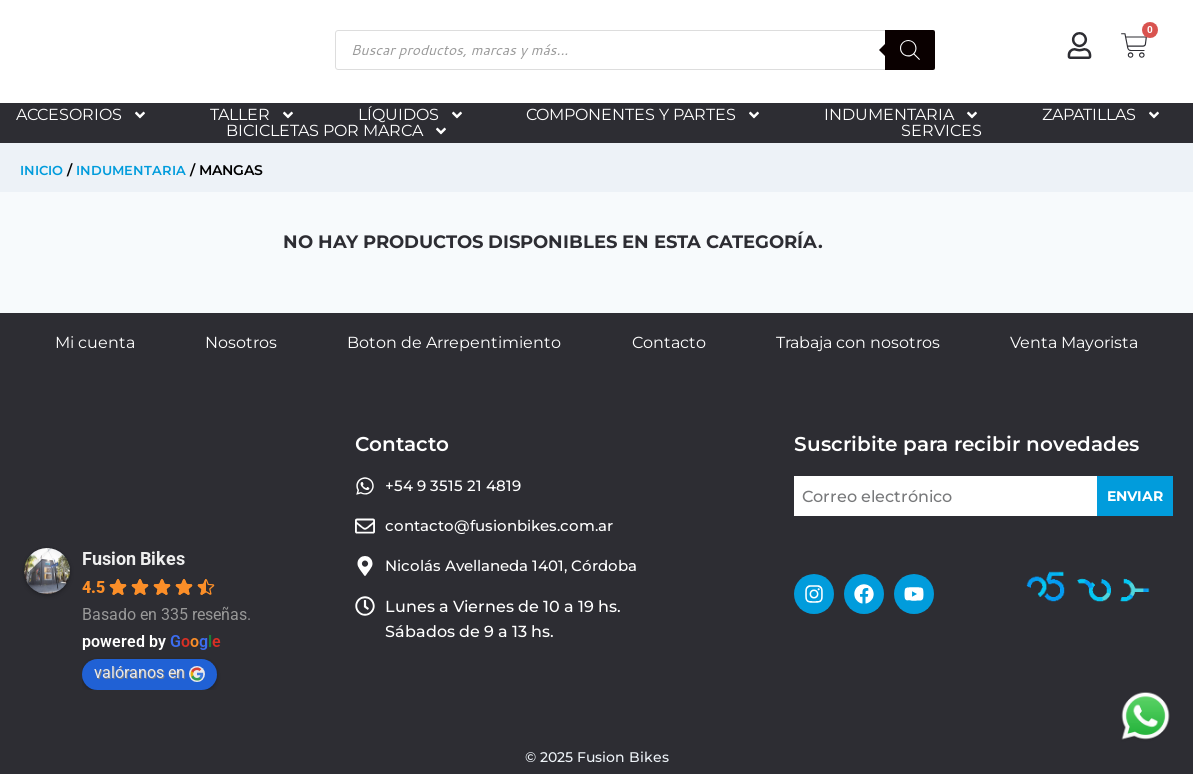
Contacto (669, 342)
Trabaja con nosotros (858, 342)
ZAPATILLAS (1102, 115)
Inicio (42, 170)
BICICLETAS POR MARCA (337, 131)
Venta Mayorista (1074, 342)
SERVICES (941, 131)
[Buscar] (910, 50)
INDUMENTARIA (902, 115)
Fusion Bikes (133, 558)
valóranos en (149, 672)
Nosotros (241, 342)
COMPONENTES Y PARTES (644, 115)
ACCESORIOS (82, 115)
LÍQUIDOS (411, 115)
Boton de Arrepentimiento (454, 342)
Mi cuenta (95, 342)
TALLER (253, 115)
